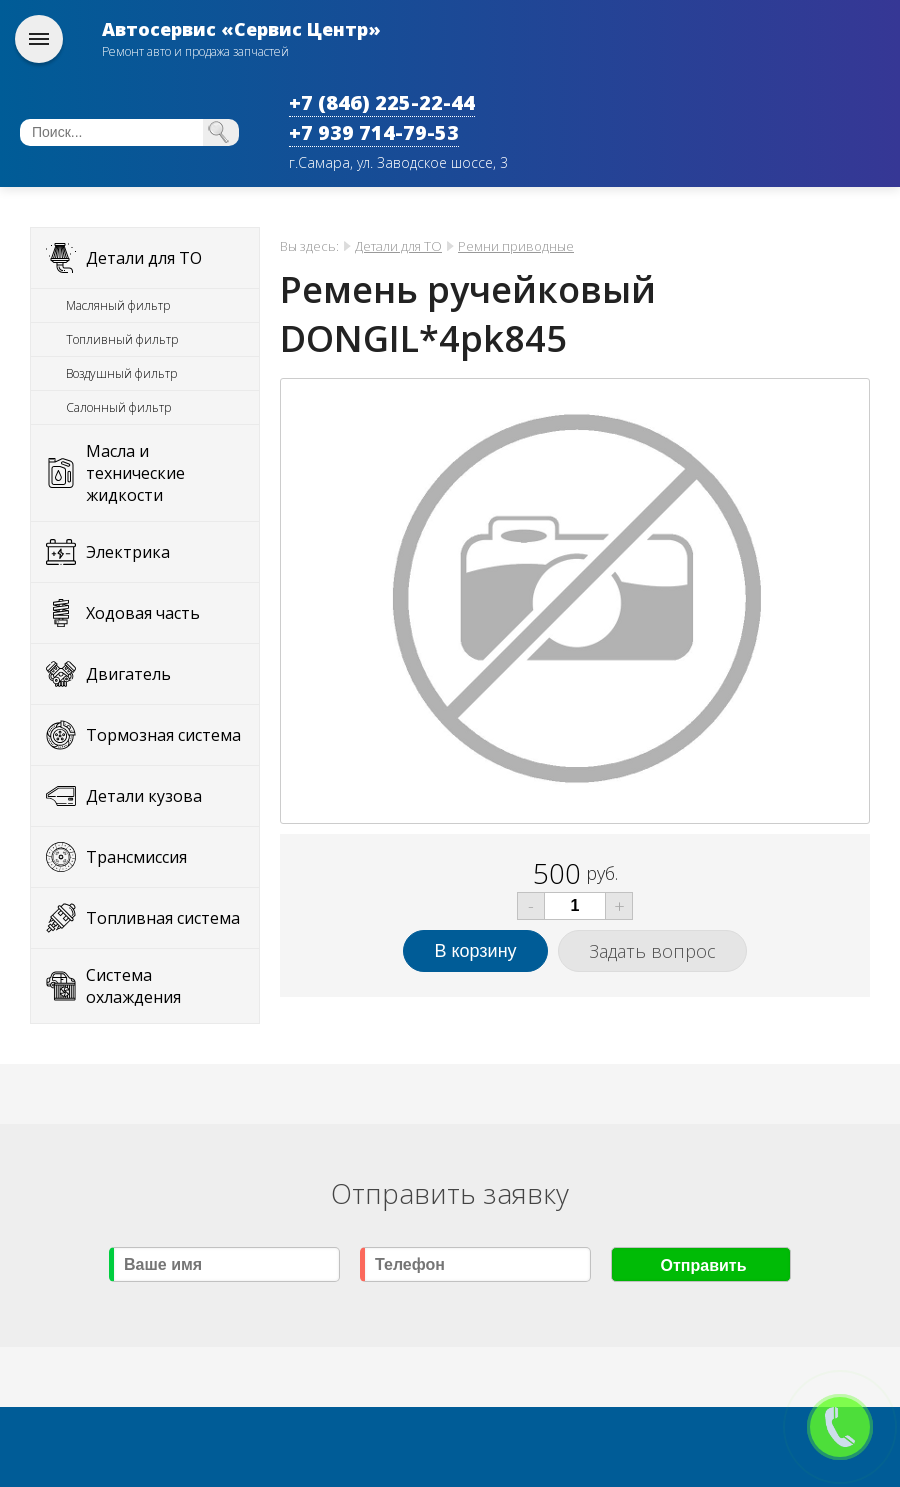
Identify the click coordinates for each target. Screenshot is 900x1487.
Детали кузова (144, 796)
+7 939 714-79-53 (374, 132)
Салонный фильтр (118, 407)
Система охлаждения (133, 986)
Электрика (128, 552)
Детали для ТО (144, 258)
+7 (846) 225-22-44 (382, 102)
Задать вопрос (652, 951)
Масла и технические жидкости (135, 473)
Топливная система (163, 918)
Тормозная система (163, 735)
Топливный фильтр (122, 339)
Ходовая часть (143, 613)
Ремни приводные (516, 246)
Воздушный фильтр (121, 373)
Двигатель (128, 674)
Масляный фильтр (118, 305)
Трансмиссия (136, 857)
